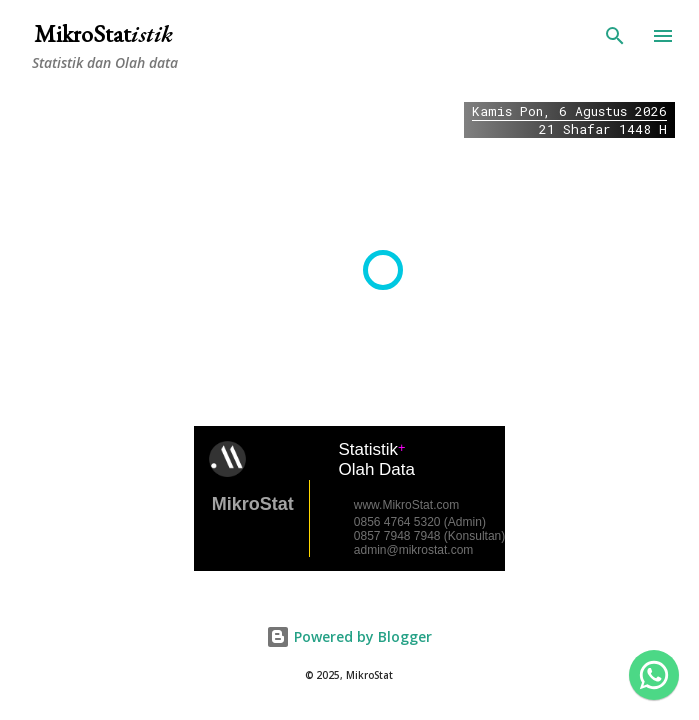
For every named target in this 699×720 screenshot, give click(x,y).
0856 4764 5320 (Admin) (420, 522)
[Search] (615, 36)
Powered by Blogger (349, 636)
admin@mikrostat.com (414, 550)
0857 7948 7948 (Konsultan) (429, 536)
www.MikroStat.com (406, 505)
